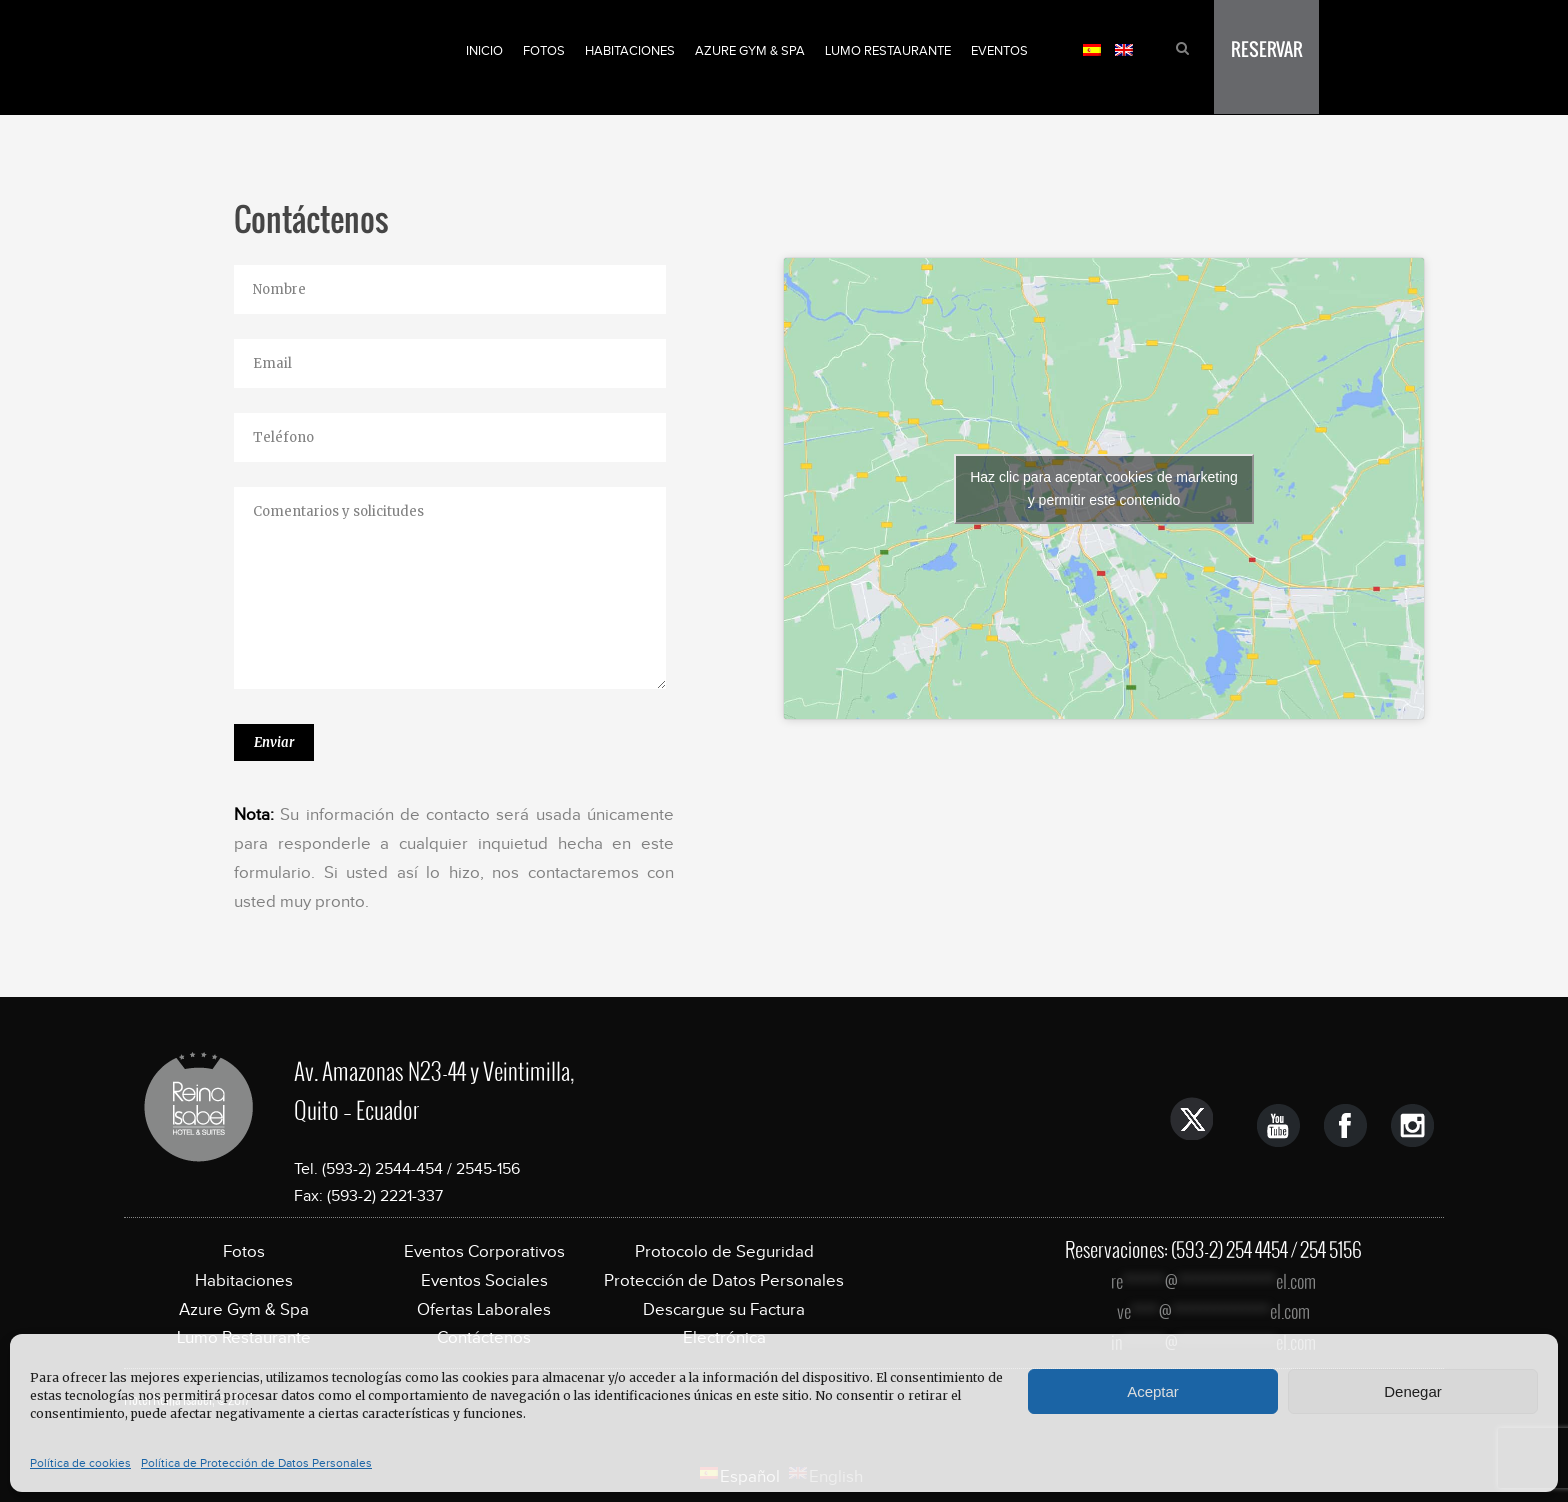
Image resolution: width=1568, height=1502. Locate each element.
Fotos (544, 50)
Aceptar (1153, 1391)
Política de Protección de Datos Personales (256, 1463)
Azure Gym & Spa (750, 50)
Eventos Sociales (484, 1280)
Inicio (484, 50)
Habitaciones (630, 50)
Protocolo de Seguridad (724, 1251)
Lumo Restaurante (888, 50)
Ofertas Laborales (484, 1309)
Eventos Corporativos (484, 1251)
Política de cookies (80, 1463)
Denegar (1413, 1391)
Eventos (999, 50)
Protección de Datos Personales (724, 1280)
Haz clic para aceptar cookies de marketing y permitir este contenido (1104, 488)
